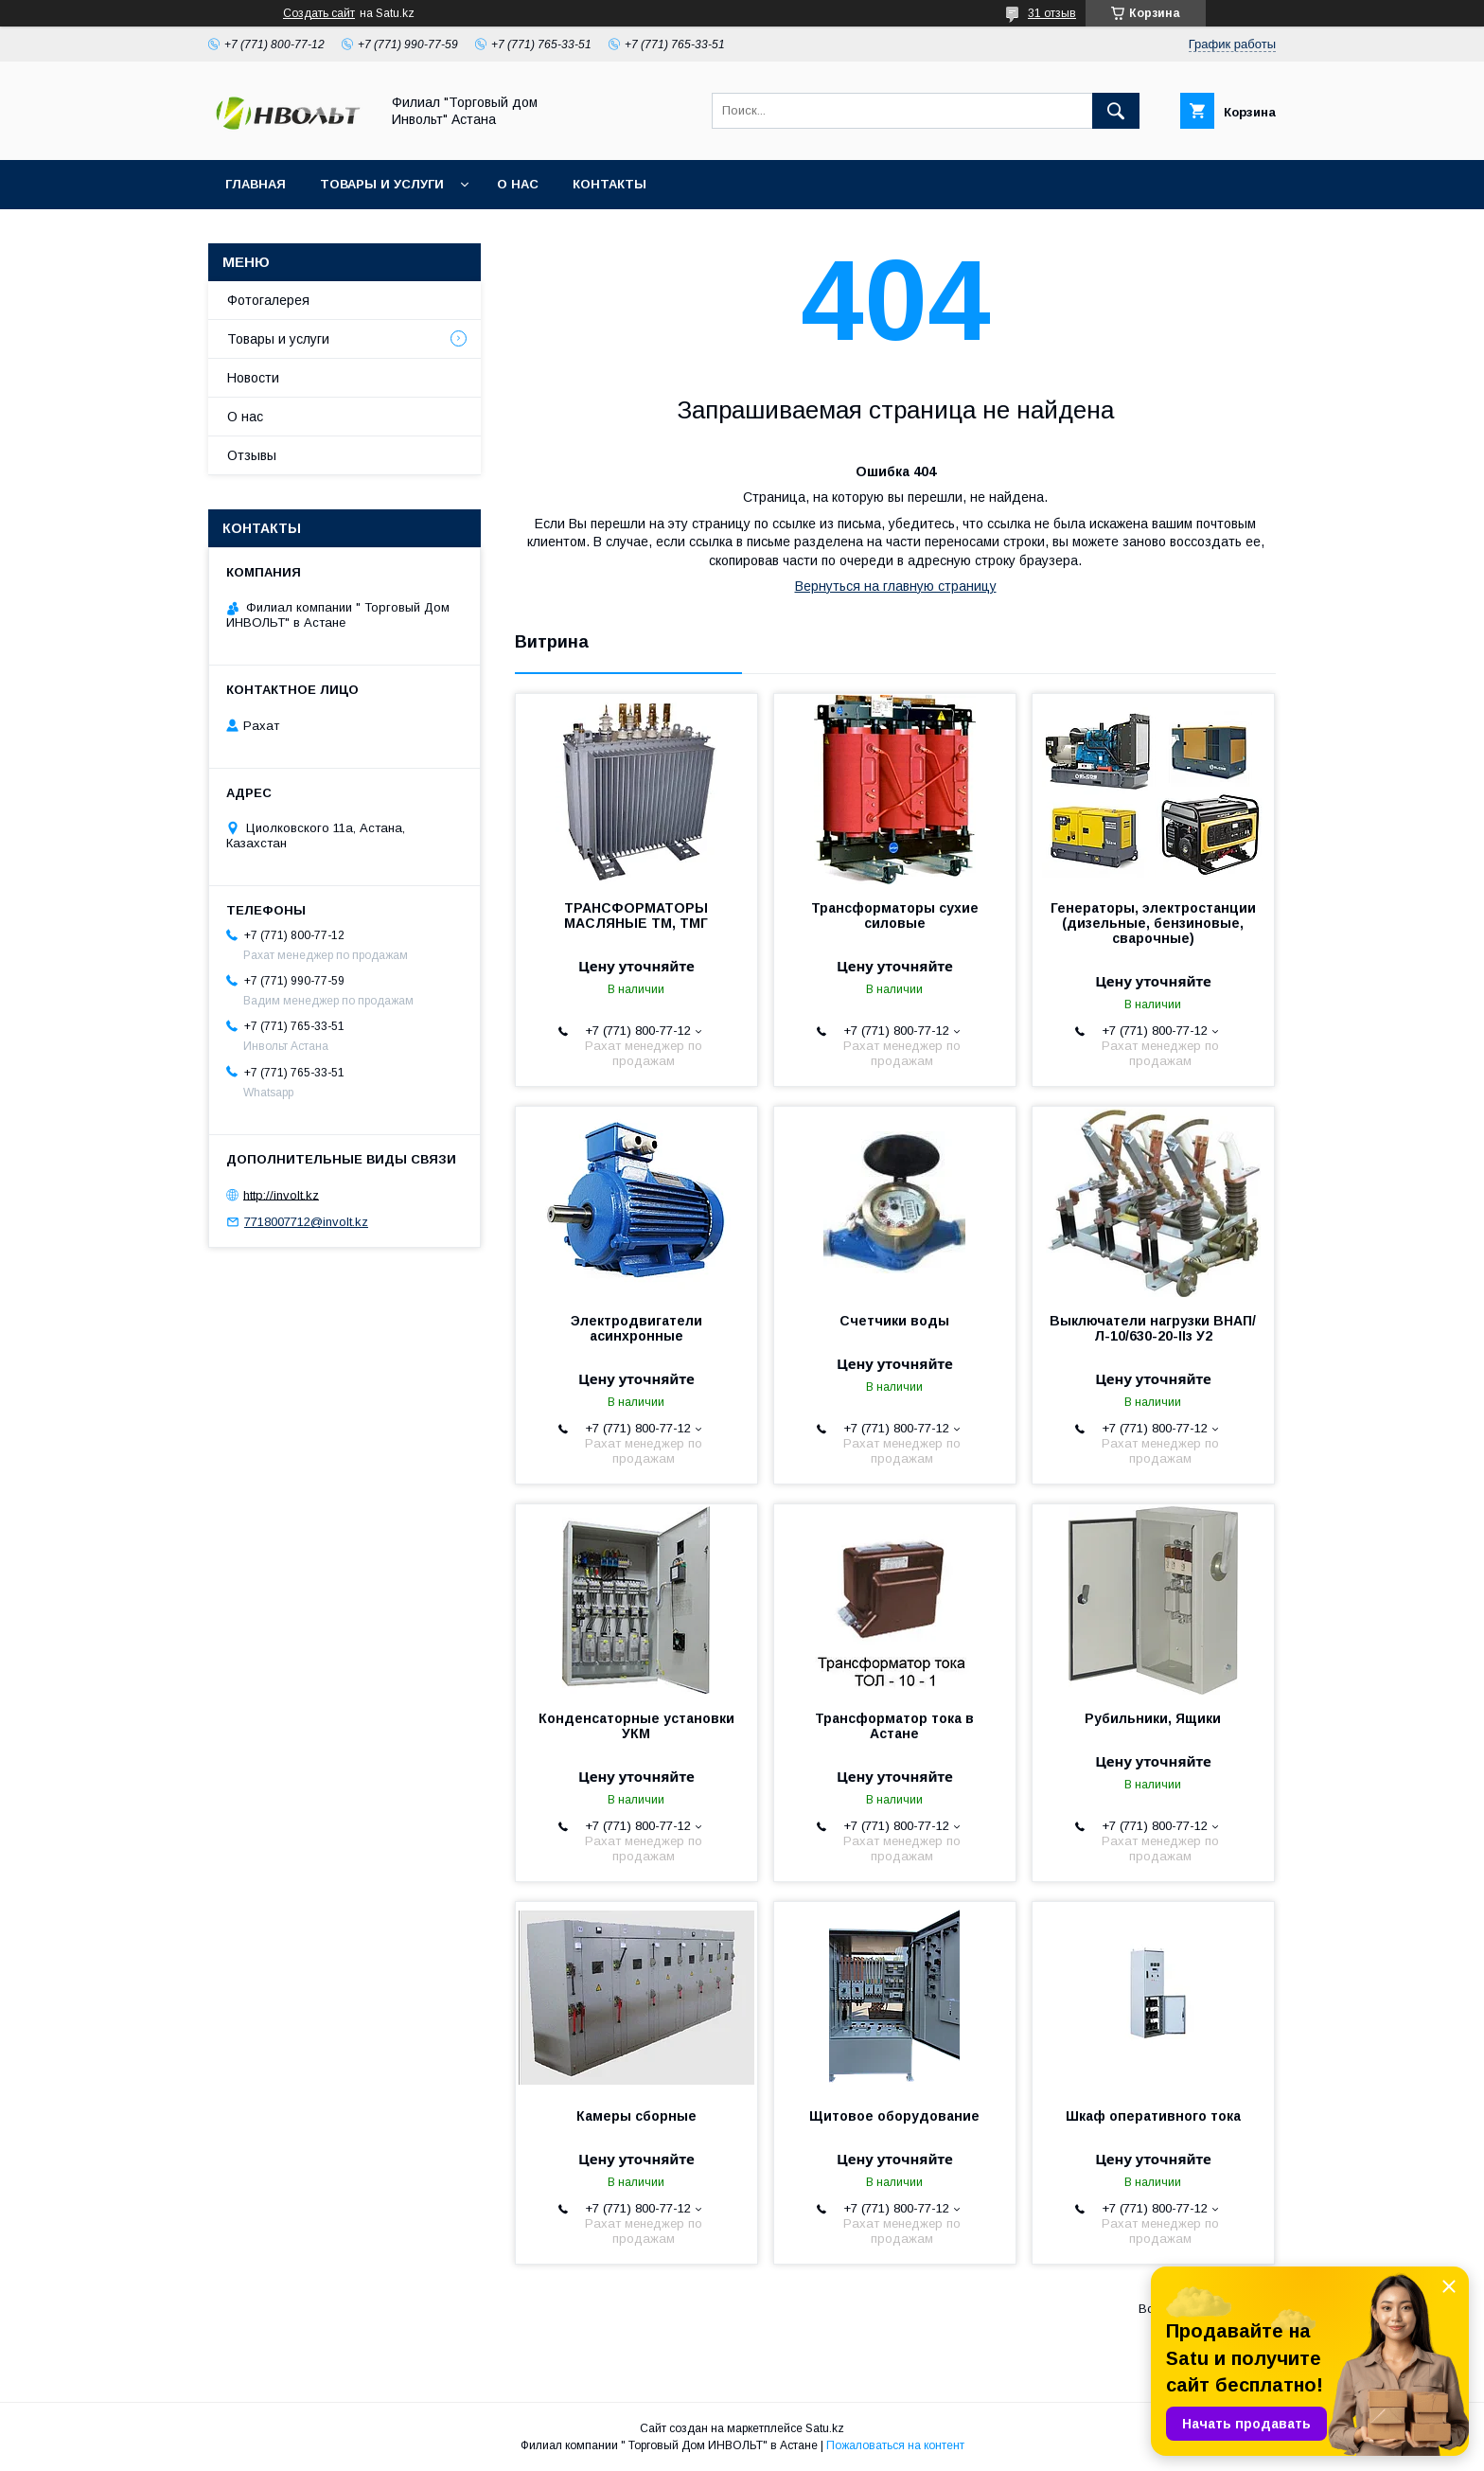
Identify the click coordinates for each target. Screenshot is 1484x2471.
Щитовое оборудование (894, 2116)
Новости (253, 377)
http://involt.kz (281, 1194)
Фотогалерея (268, 300)
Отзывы (251, 455)
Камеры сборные (636, 2116)
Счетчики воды (894, 1320)
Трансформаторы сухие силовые (895, 915)
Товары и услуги (382, 184)
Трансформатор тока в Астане (894, 1726)
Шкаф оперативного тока (1153, 2116)
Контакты (609, 184)
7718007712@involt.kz (306, 1222)
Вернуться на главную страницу (896, 586)
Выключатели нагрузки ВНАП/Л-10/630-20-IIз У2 (1153, 1328)
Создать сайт (319, 13)
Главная (255, 184)
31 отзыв (1052, 13)
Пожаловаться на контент (895, 2445)
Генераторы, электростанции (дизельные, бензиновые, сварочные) (1153, 923)
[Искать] (1116, 111)
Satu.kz (824, 2428)
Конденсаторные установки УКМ (636, 1726)
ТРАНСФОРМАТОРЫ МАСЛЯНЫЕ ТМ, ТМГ (636, 915)
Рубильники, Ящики (1153, 1718)
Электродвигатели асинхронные (636, 1328)
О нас (518, 184)
